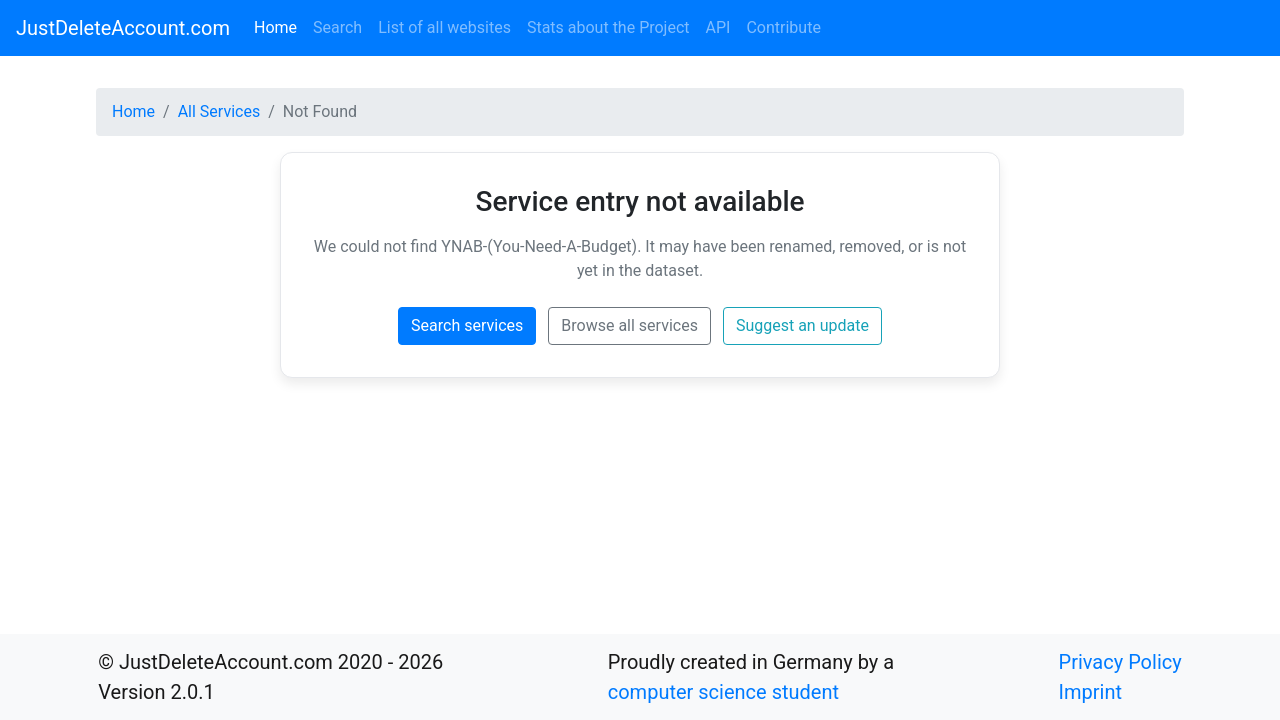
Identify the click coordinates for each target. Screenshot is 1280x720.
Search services (467, 325)
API (718, 27)
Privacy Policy (1120, 662)
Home (279, 26)
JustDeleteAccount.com (123, 28)
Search (337, 27)
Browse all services (629, 325)
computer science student (723, 692)
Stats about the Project (608, 27)
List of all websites (444, 27)
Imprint (1090, 692)
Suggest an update (802, 325)
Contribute (783, 27)
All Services (219, 111)
